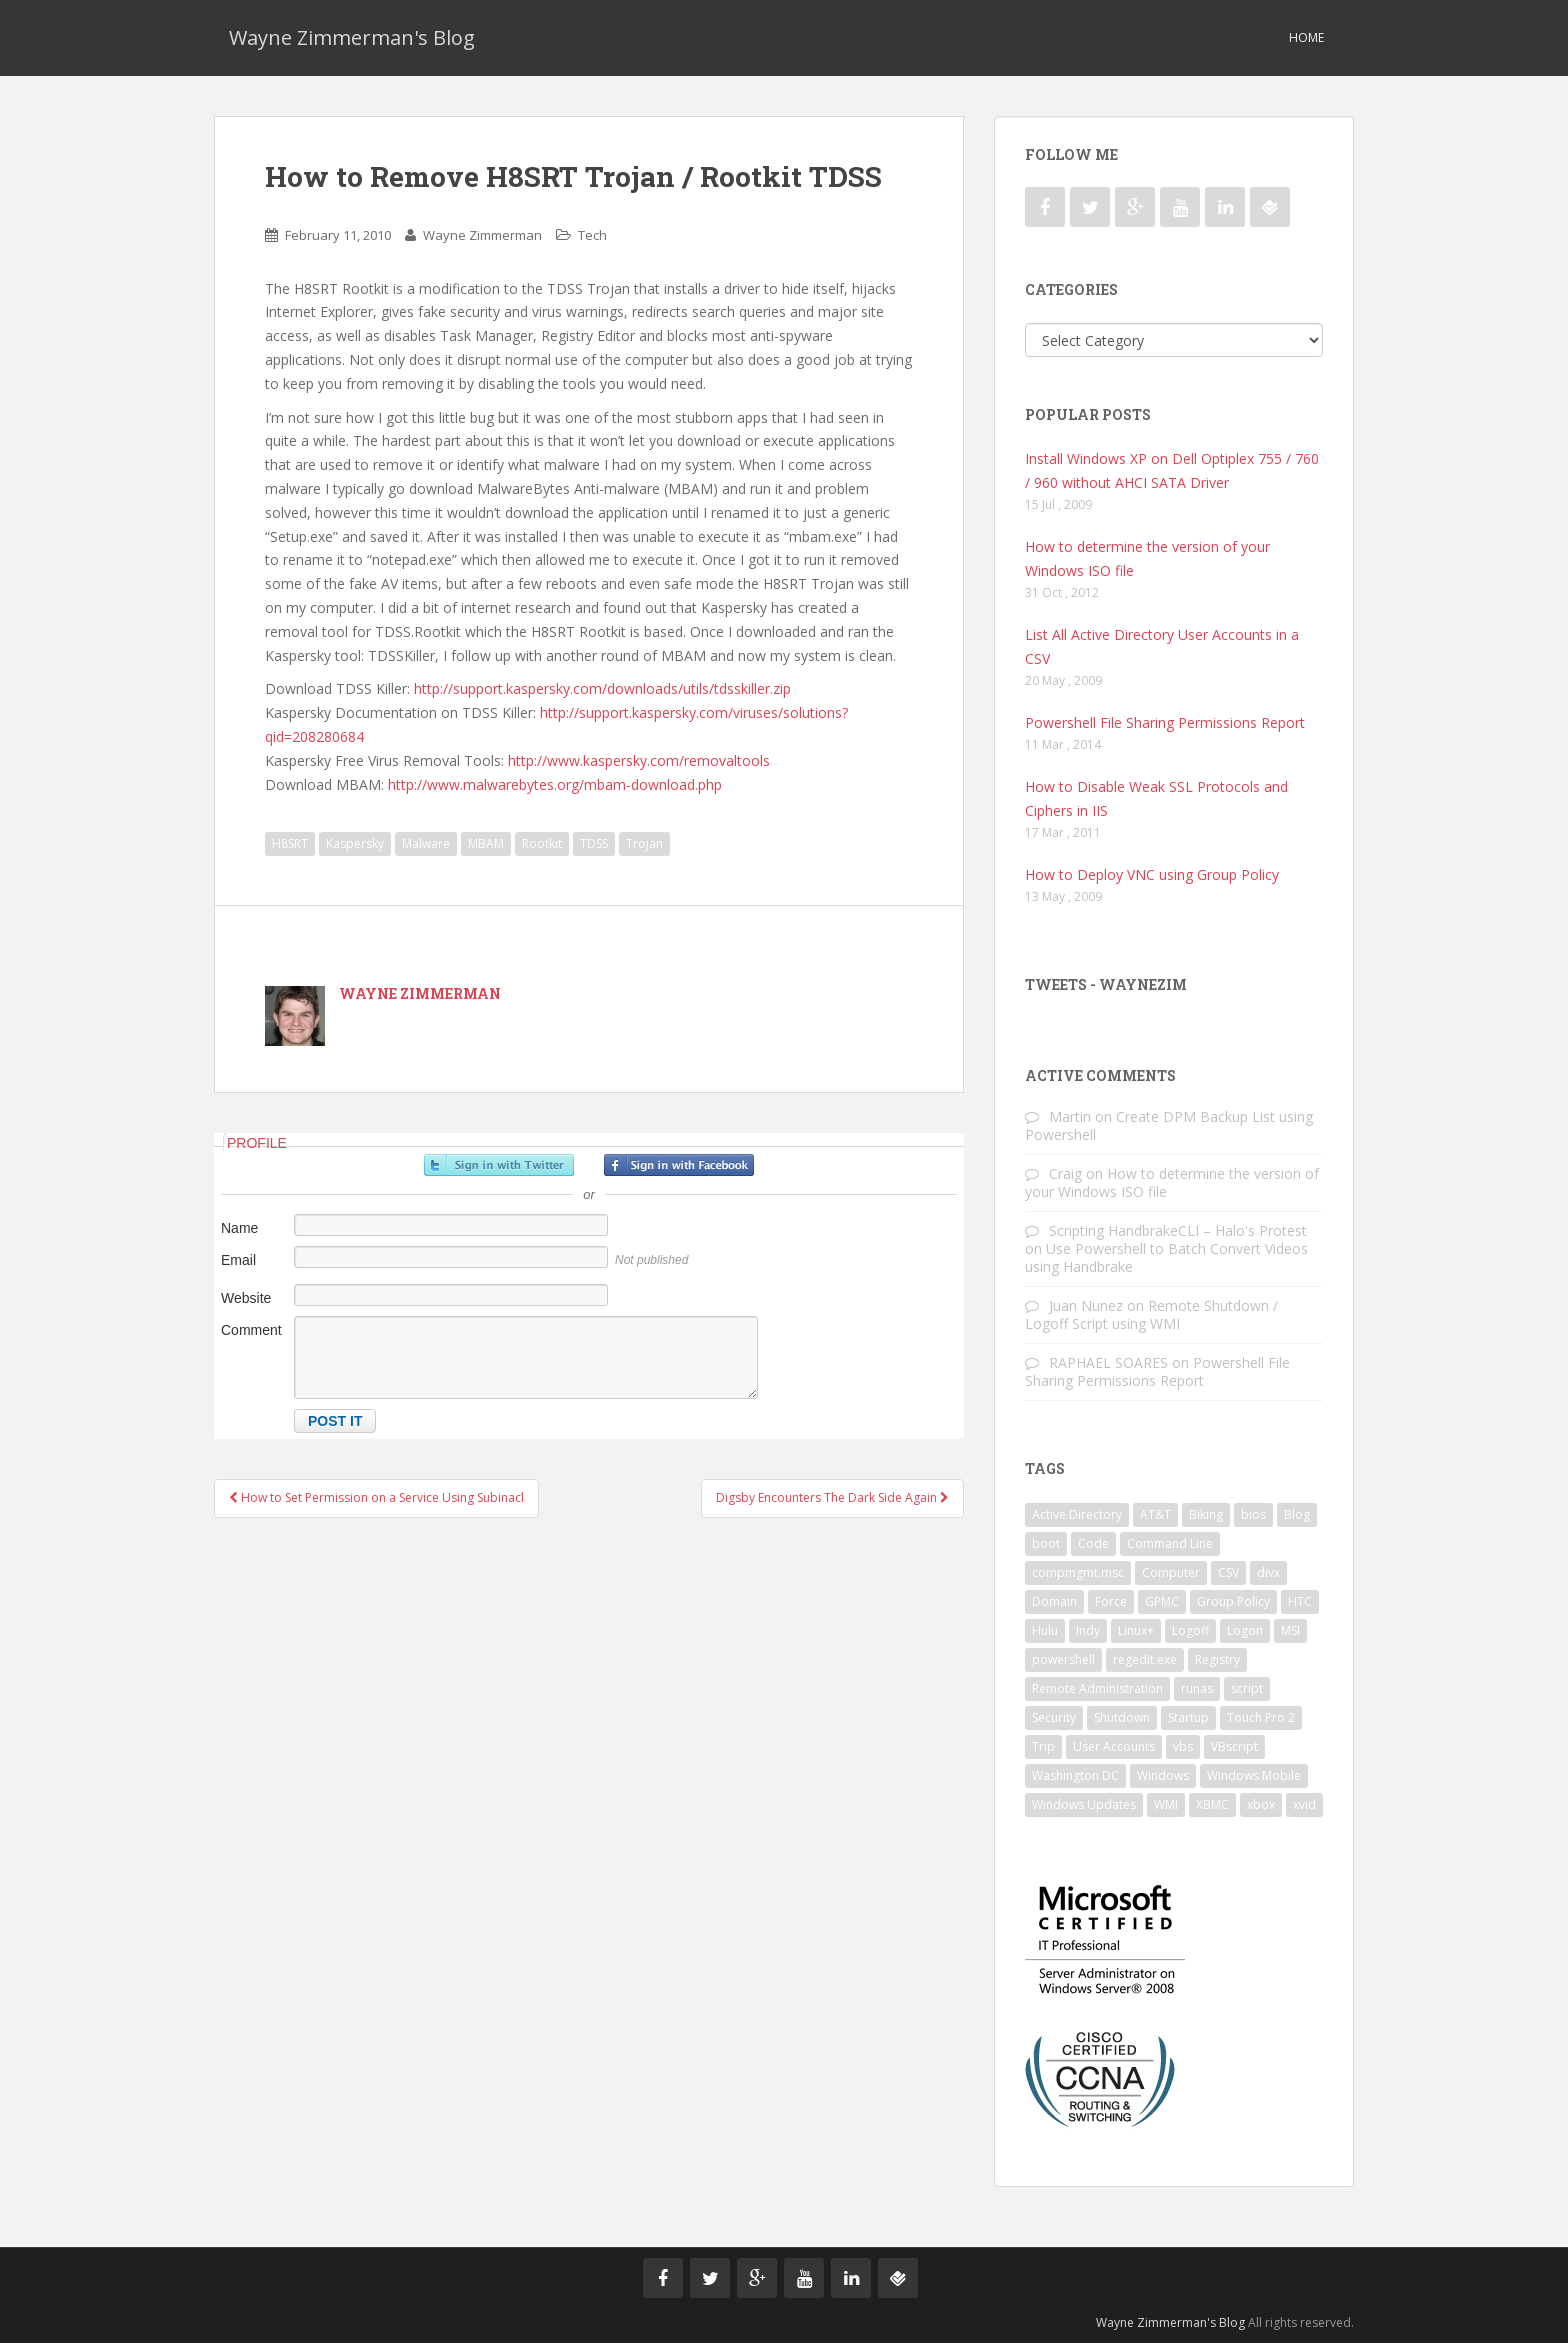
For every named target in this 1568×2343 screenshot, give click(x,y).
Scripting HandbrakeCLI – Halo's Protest (1178, 1230)
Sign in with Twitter (499, 1165)
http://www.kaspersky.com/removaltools (639, 760)
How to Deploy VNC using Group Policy (1152, 874)
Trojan (644, 843)
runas (1197, 1688)
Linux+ (1136, 1630)
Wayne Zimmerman (482, 235)
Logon (1245, 1630)
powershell (1063, 1659)
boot (1046, 1543)
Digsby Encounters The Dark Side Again (832, 1497)
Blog (1297, 1514)
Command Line (1170, 1543)
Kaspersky (355, 843)
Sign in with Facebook (679, 1165)
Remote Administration (1097, 1688)
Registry (1217, 1659)
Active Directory (1077, 1514)
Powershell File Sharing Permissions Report (1165, 722)
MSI (1290, 1630)
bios (1253, 1514)
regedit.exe (1145, 1659)
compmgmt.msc (1078, 1572)
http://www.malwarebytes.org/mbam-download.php (555, 784)
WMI (1166, 1804)
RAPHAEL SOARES (1108, 1362)
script (1247, 1688)
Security (1054, 1717)
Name (239, 1228)
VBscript (1234, 1746)
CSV (1228, 1572)
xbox (1261, 1804)
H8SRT (290, 843)
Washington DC (1075, 1775)
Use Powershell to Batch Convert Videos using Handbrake (1166, 1257)
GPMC (1162, 1601)
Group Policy (1233, 1601)
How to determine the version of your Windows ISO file (1172, 1182)
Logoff (1190, 1630)
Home (1306, 37)
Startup (1188, 1717)
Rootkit (542, 843)
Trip (1043, 1746)
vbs (1183, 1746)
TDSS (594, 843)
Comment (251, 1330)
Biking (1206, 1514)
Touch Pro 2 (1261, 1717)
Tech (592, 235)
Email (238, 1260)
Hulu (1045, 1630)
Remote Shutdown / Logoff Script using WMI (1151, 1314)
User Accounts (1114, 1746)
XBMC (1212, 1804)
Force (1111, 1601)
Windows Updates (1084, 1804)
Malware (426, 843)
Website (246, 1298)
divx (1268, 1572)
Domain (1054, 1601)
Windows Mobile (1254, 1775)
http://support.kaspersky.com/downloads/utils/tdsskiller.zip (602, 688)
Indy (1088, 1630)
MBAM (486, 843)
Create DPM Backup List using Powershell (1169, 1125)
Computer (1171, 1572)
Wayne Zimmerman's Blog (352, 37)
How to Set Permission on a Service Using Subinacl (376, 1497)
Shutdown (1122, 1717)
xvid (1304, 1804)
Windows (1163, 1775)
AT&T (1155, 1514)
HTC (1300, 1601)
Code (1093, 1543)
